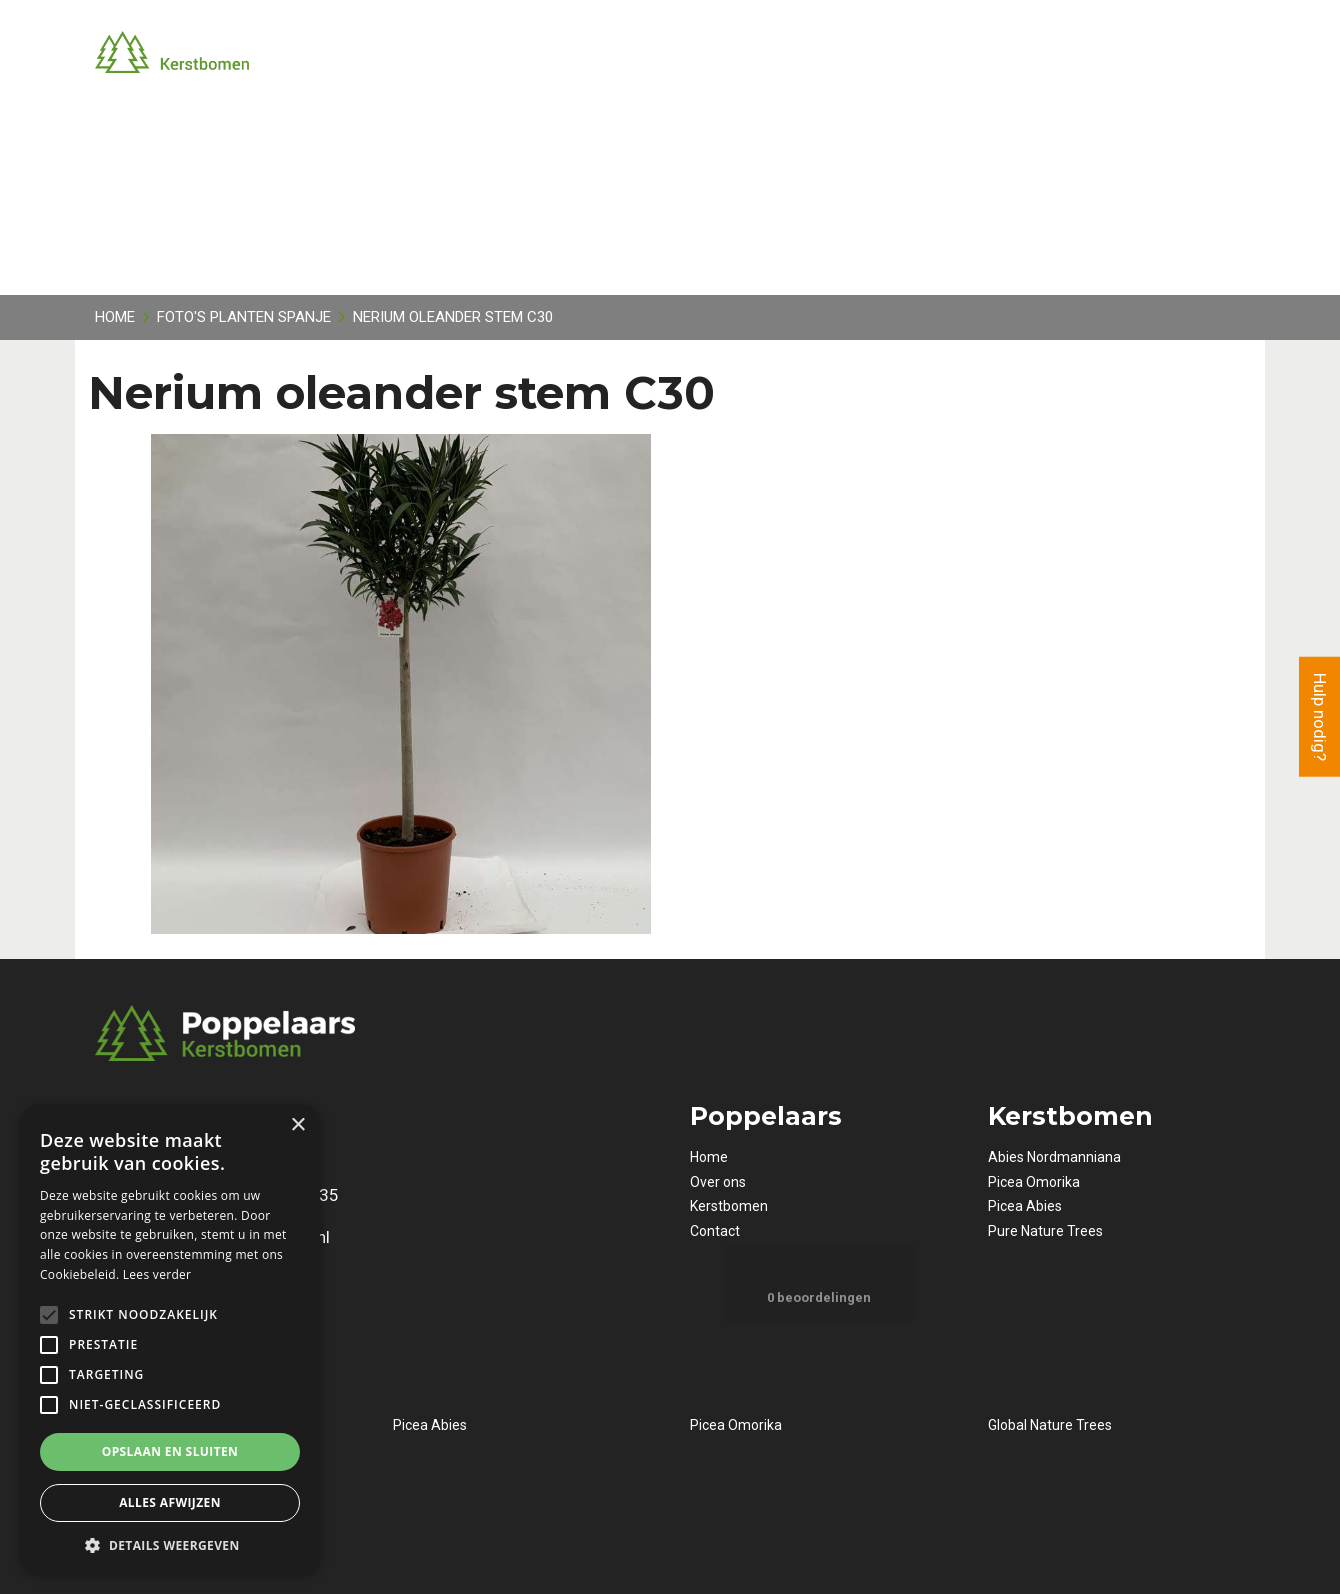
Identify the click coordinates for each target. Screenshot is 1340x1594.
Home (709, 1157)
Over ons (718, 1182)
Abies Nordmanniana (1054, 1157)
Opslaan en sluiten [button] (170, 1451)
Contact (715, 1231)
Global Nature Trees (1050, 1425)
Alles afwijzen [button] (170, 1502)
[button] (170, 1544)
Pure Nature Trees (1045, 1231)
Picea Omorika (1034, 1182)
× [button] (297, 1125)
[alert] (170, 1339)
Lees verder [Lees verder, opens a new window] (157, 1274)
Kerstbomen (729, 1206)
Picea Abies (1025, 1206)
